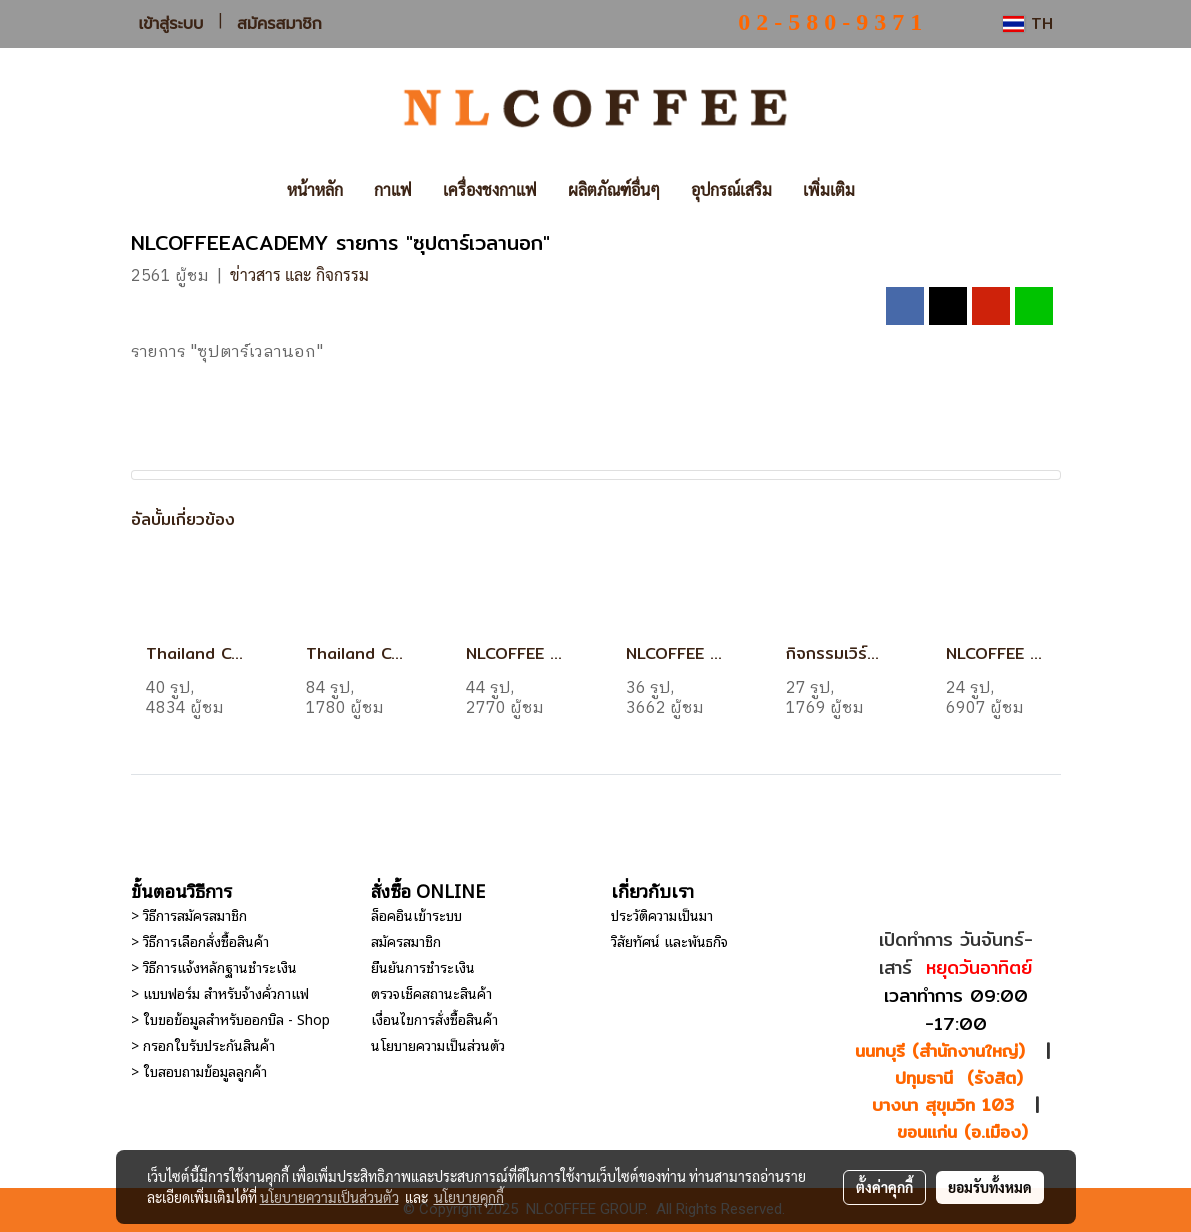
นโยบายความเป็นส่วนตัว (438, 1044)
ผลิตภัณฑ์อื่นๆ (614, 189)
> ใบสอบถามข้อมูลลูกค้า (199, 1070)
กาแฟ (393, 189)
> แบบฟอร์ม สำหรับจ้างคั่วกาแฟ (220, 992)
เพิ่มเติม (829, 189)
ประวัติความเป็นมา (662, 914)
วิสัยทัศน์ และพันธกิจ (669, 940)
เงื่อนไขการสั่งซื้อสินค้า (434, 1018)
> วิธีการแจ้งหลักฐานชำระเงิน (214, 966)
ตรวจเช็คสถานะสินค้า (431, 992)
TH (1027, 23)
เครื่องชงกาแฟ (490, 189)
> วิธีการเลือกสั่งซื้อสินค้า (200, 940)
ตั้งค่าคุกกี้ (884, 1187)
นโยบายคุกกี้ (469, 1197)
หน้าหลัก (315, 189)
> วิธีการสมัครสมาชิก (189, 914)
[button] (900, 190)
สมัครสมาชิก (279, 23)
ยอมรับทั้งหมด (990, 1187)
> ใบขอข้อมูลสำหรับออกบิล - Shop (230, 1018)
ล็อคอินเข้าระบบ (416, 914)
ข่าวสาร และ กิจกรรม (299, 274)
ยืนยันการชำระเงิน (423, 966)
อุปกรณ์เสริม (731, 189)
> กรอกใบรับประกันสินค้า (203, 1044)
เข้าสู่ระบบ (171, 23)
